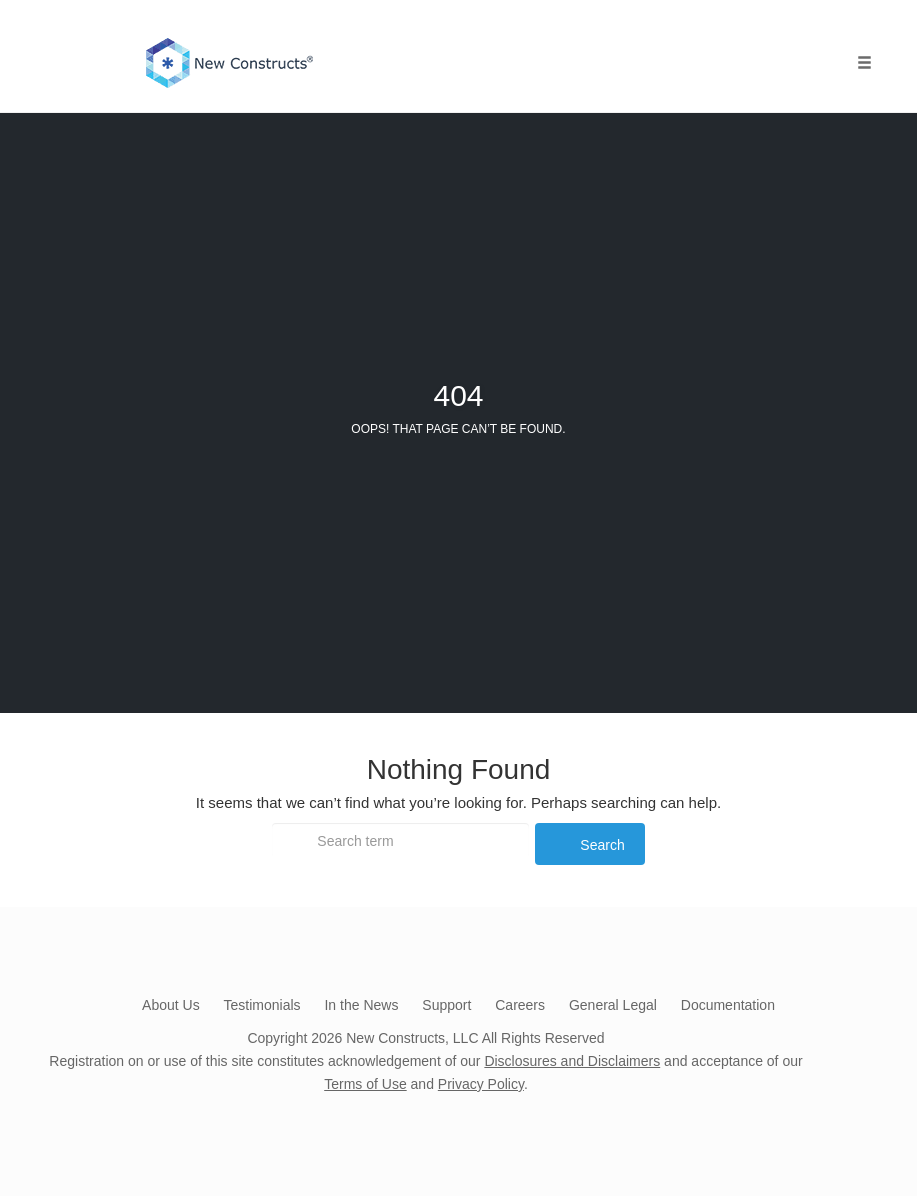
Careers (520, 1005)
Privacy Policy (481, 1084)
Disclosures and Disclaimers (572, 1061)
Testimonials (262, 1005)
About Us (171, 1005)
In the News (361, 1005)
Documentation (728, 1005)
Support (446, 1005)
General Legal (613, 1005)
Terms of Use (365, 1084)
